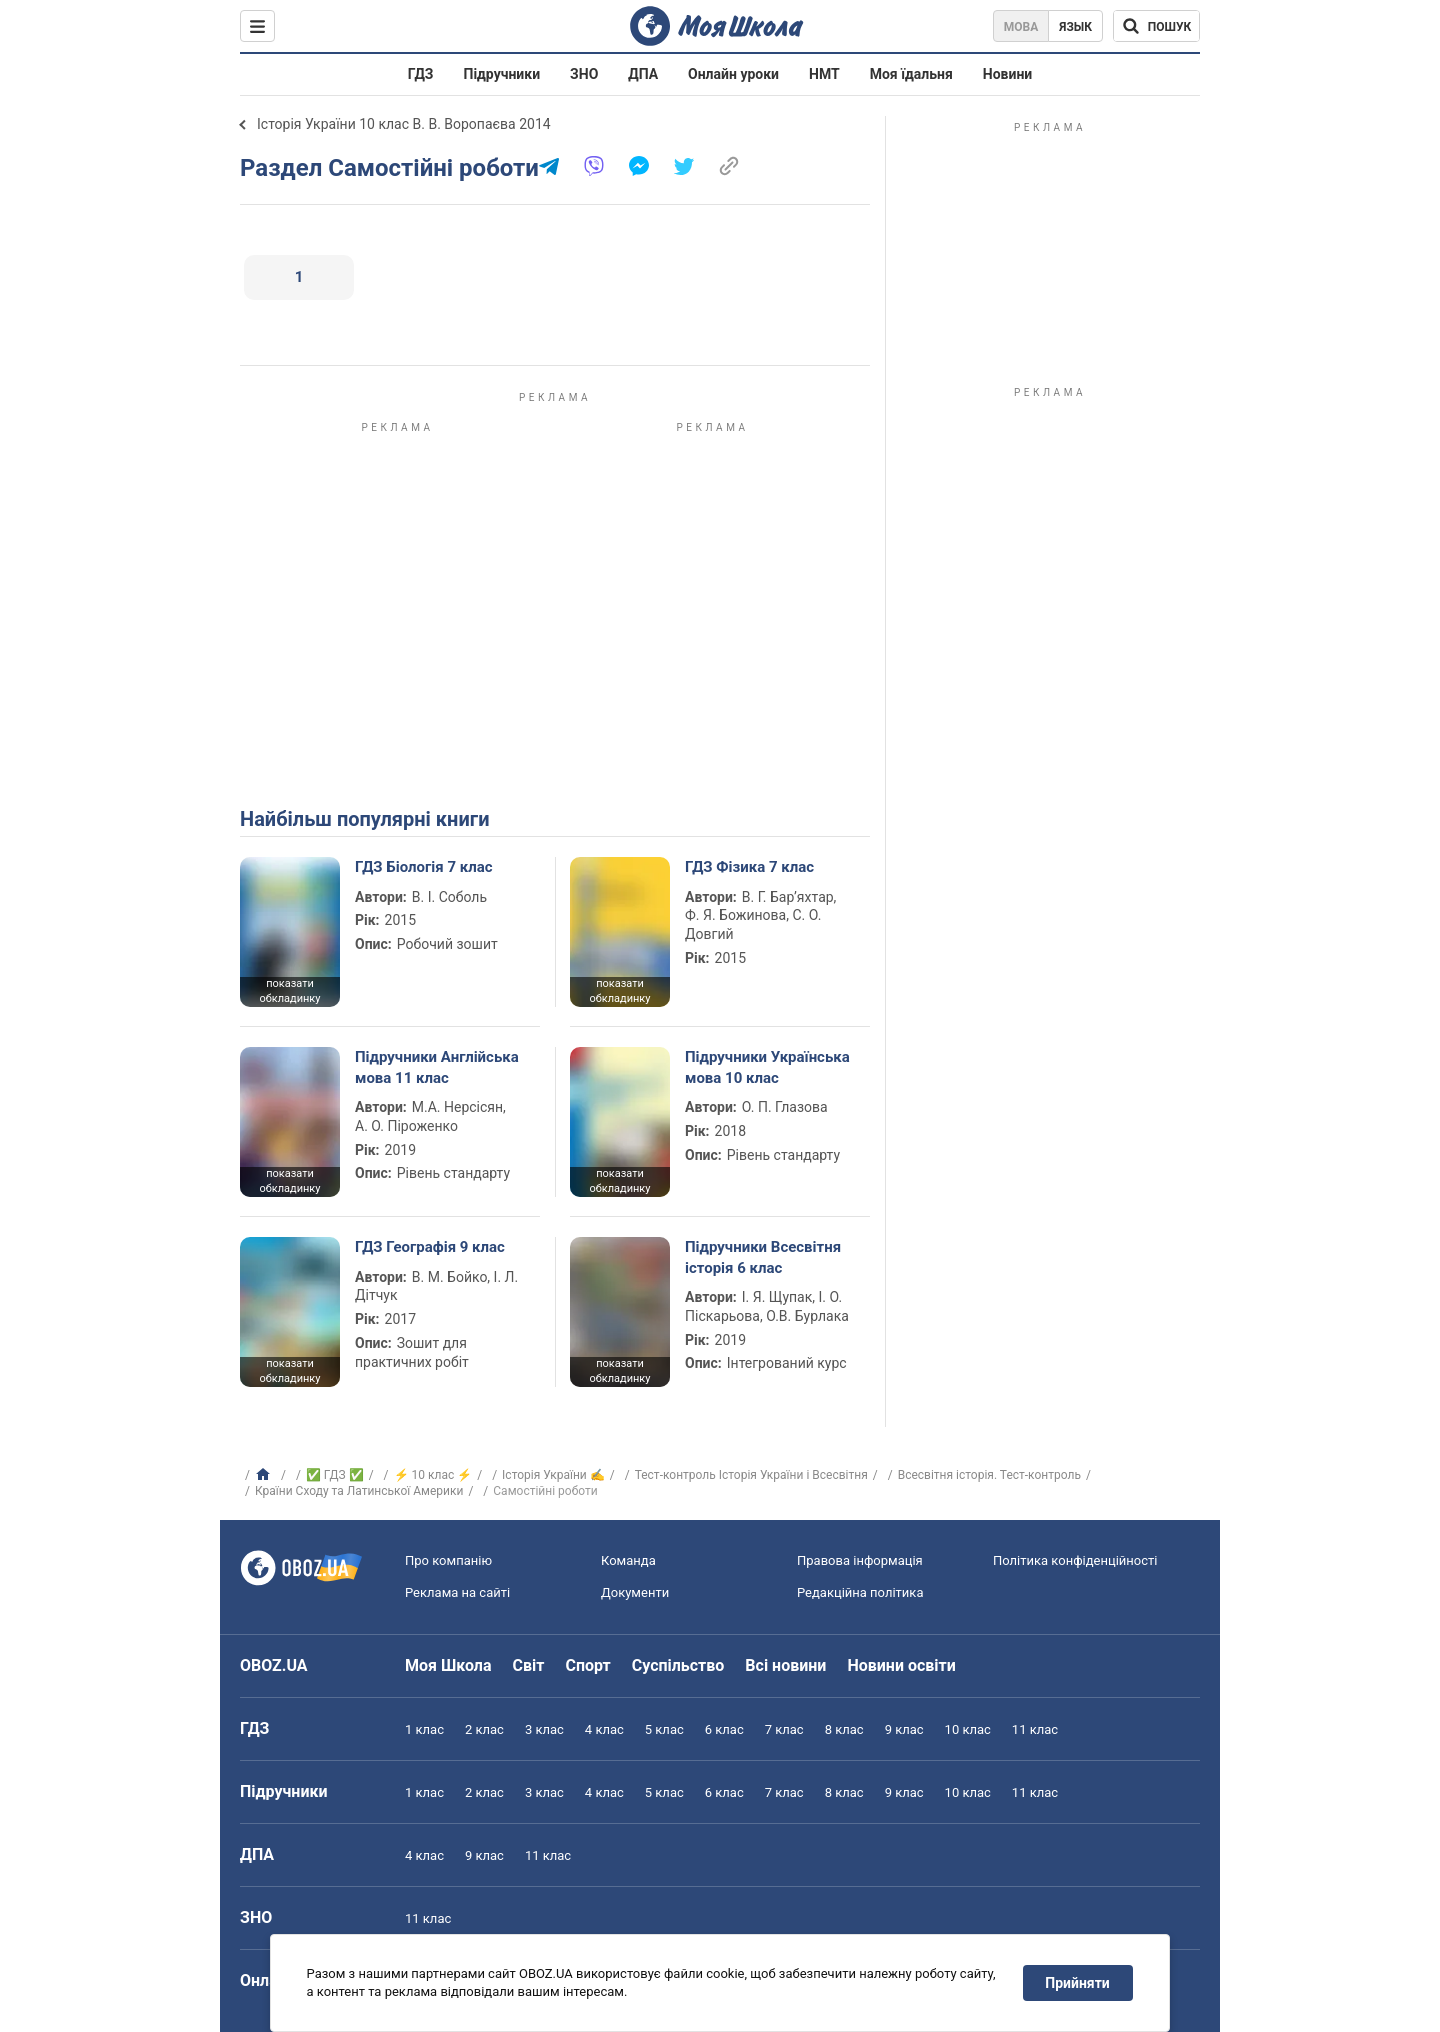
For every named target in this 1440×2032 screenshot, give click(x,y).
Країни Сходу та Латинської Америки (359, 1491)
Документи (635, 1592)
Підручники (502, 74)
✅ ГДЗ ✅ (335, 1475)
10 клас (968, 1729)
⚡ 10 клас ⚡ (433, 1475)
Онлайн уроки (733, 74)
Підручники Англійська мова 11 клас (437, 1067)
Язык (1075, 27)
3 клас (544, 1729)
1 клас (424, 1729)
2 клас (484, 1729)
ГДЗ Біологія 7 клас (424, 867)
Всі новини (785, 1665)
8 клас (844, 1729)
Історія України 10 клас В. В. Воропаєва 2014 (404, 124)
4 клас (604, 1729)
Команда (628, 1560)
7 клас (784, 1729)
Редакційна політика (860, 1592)
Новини (1007, 74)
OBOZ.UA (274, 1665)
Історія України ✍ (553, 1475)
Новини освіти (901, 1665)
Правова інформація (860, 1560)
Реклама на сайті (457, 1592)
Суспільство (678, 1665)
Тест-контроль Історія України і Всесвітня (751, 1475)
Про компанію (448, 1560)
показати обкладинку (289, 991)
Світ (529, 1665)
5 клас (664, 1729)
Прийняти (1078, 1983)
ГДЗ (421, 74)
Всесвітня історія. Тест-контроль (989, 1475)
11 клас (1035, 1729)
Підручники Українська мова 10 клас (767, 1067)
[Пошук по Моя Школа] (1156, 26)
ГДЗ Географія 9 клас (430, 1247)
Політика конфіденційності (1075, 1560)
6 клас (724, 1729)
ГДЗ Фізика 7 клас (749, 867)
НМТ (824, 74)
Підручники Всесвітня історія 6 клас (763, 1257)
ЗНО (584, 74)
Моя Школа (448, 1665)
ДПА (643, 74)
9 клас (904, 1729)
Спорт (587, 1665)
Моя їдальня (911, 74)
